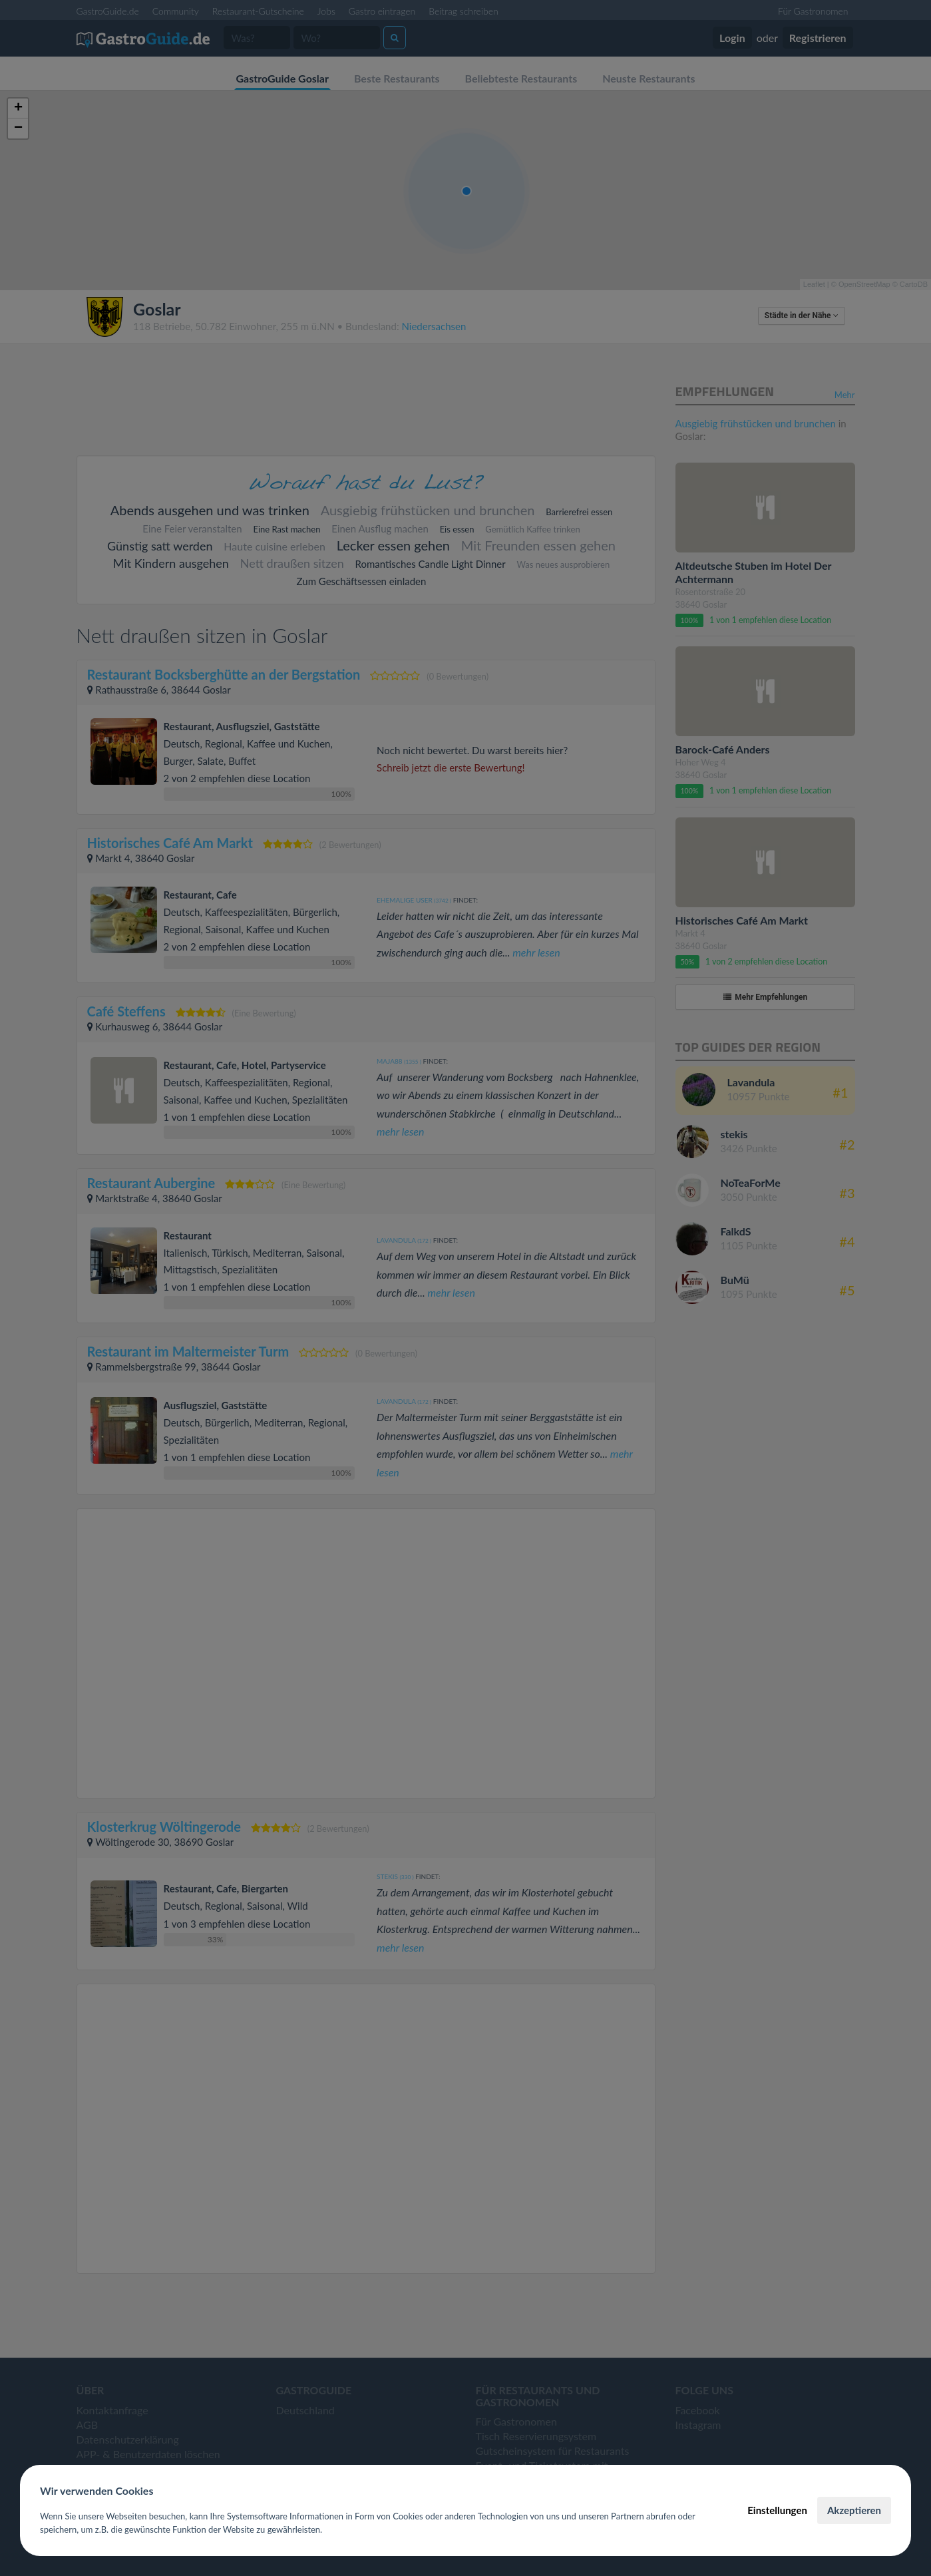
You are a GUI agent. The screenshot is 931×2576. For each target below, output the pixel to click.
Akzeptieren (854, 2510)
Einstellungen (777, 2510)
